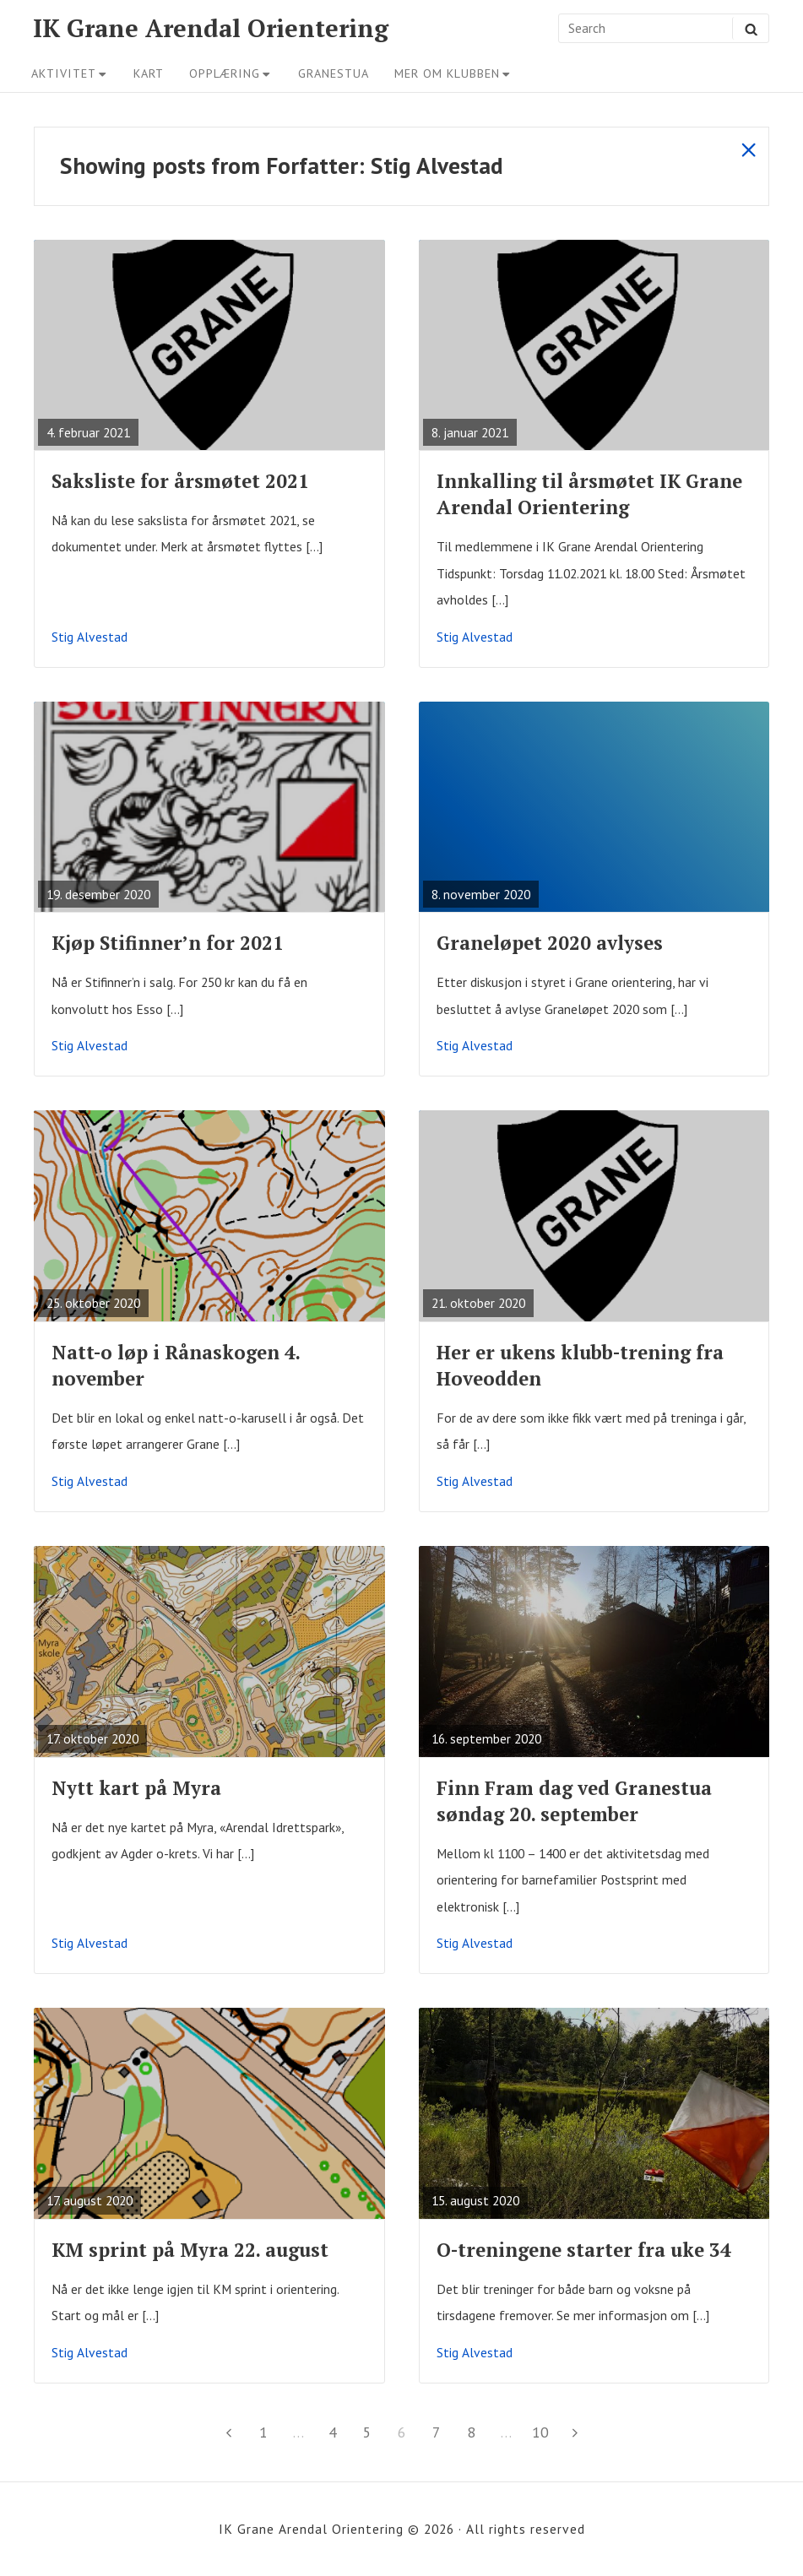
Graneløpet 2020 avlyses (550, 942)
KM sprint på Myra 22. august (190, 2249)
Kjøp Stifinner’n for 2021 (168, 942)
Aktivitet (69, 73)
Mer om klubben (453, 73)
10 (543, 2429)
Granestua (333, 73)
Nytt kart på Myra (136, 1788)
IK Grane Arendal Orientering (210, 28)
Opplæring (230, 73)
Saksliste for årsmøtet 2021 (180, 481)
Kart (148, 73)
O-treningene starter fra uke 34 (584, 2249)
